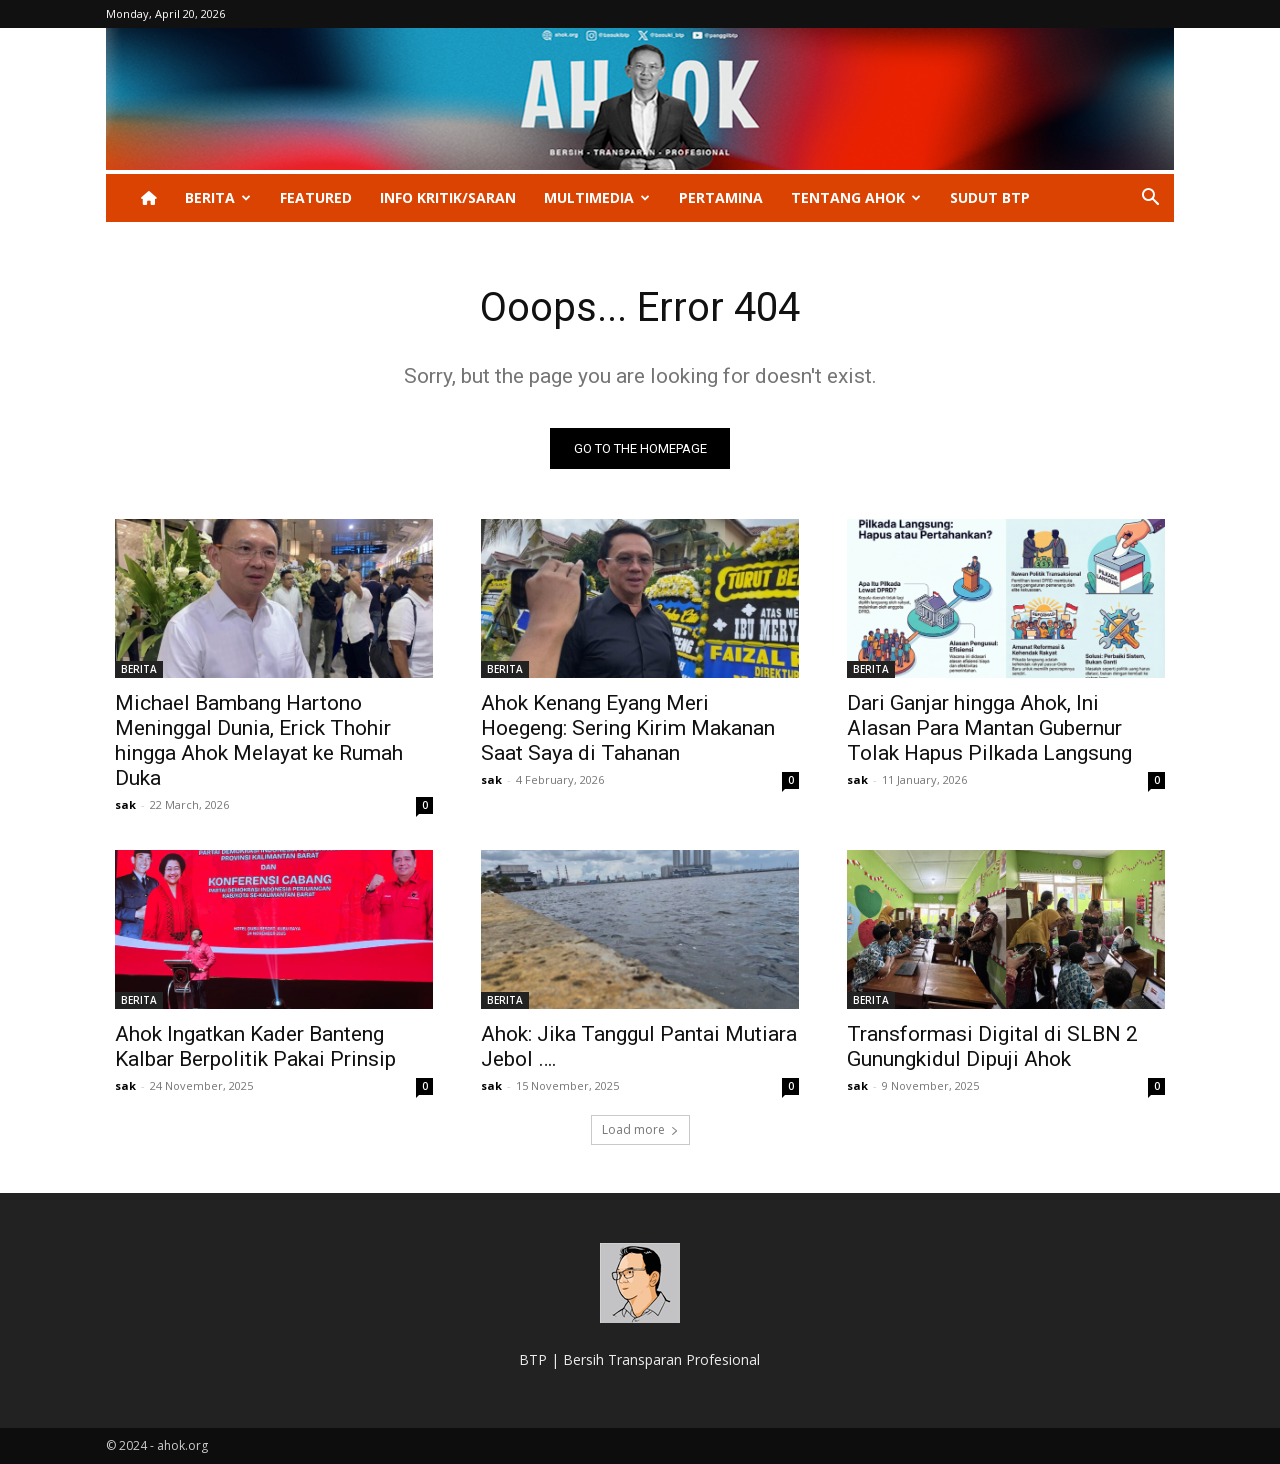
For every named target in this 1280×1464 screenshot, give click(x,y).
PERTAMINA (721, 197)
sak (125, 804)
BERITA (218, 197)
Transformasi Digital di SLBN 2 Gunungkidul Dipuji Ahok (992, 1046)
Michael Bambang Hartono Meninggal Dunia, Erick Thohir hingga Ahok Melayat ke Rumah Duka (259, 740)
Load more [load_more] (640, 1129)
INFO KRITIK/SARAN (448, 197)
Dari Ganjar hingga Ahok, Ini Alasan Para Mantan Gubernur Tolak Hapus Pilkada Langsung (989, 728)
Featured (316, 197)
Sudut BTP (990, 197)
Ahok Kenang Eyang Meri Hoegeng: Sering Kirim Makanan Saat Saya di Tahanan (628, 728)
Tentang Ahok (856, 197)
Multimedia (597, 197)
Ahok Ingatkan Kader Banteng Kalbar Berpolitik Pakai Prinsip (255, 1046)
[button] (1150, 199)
